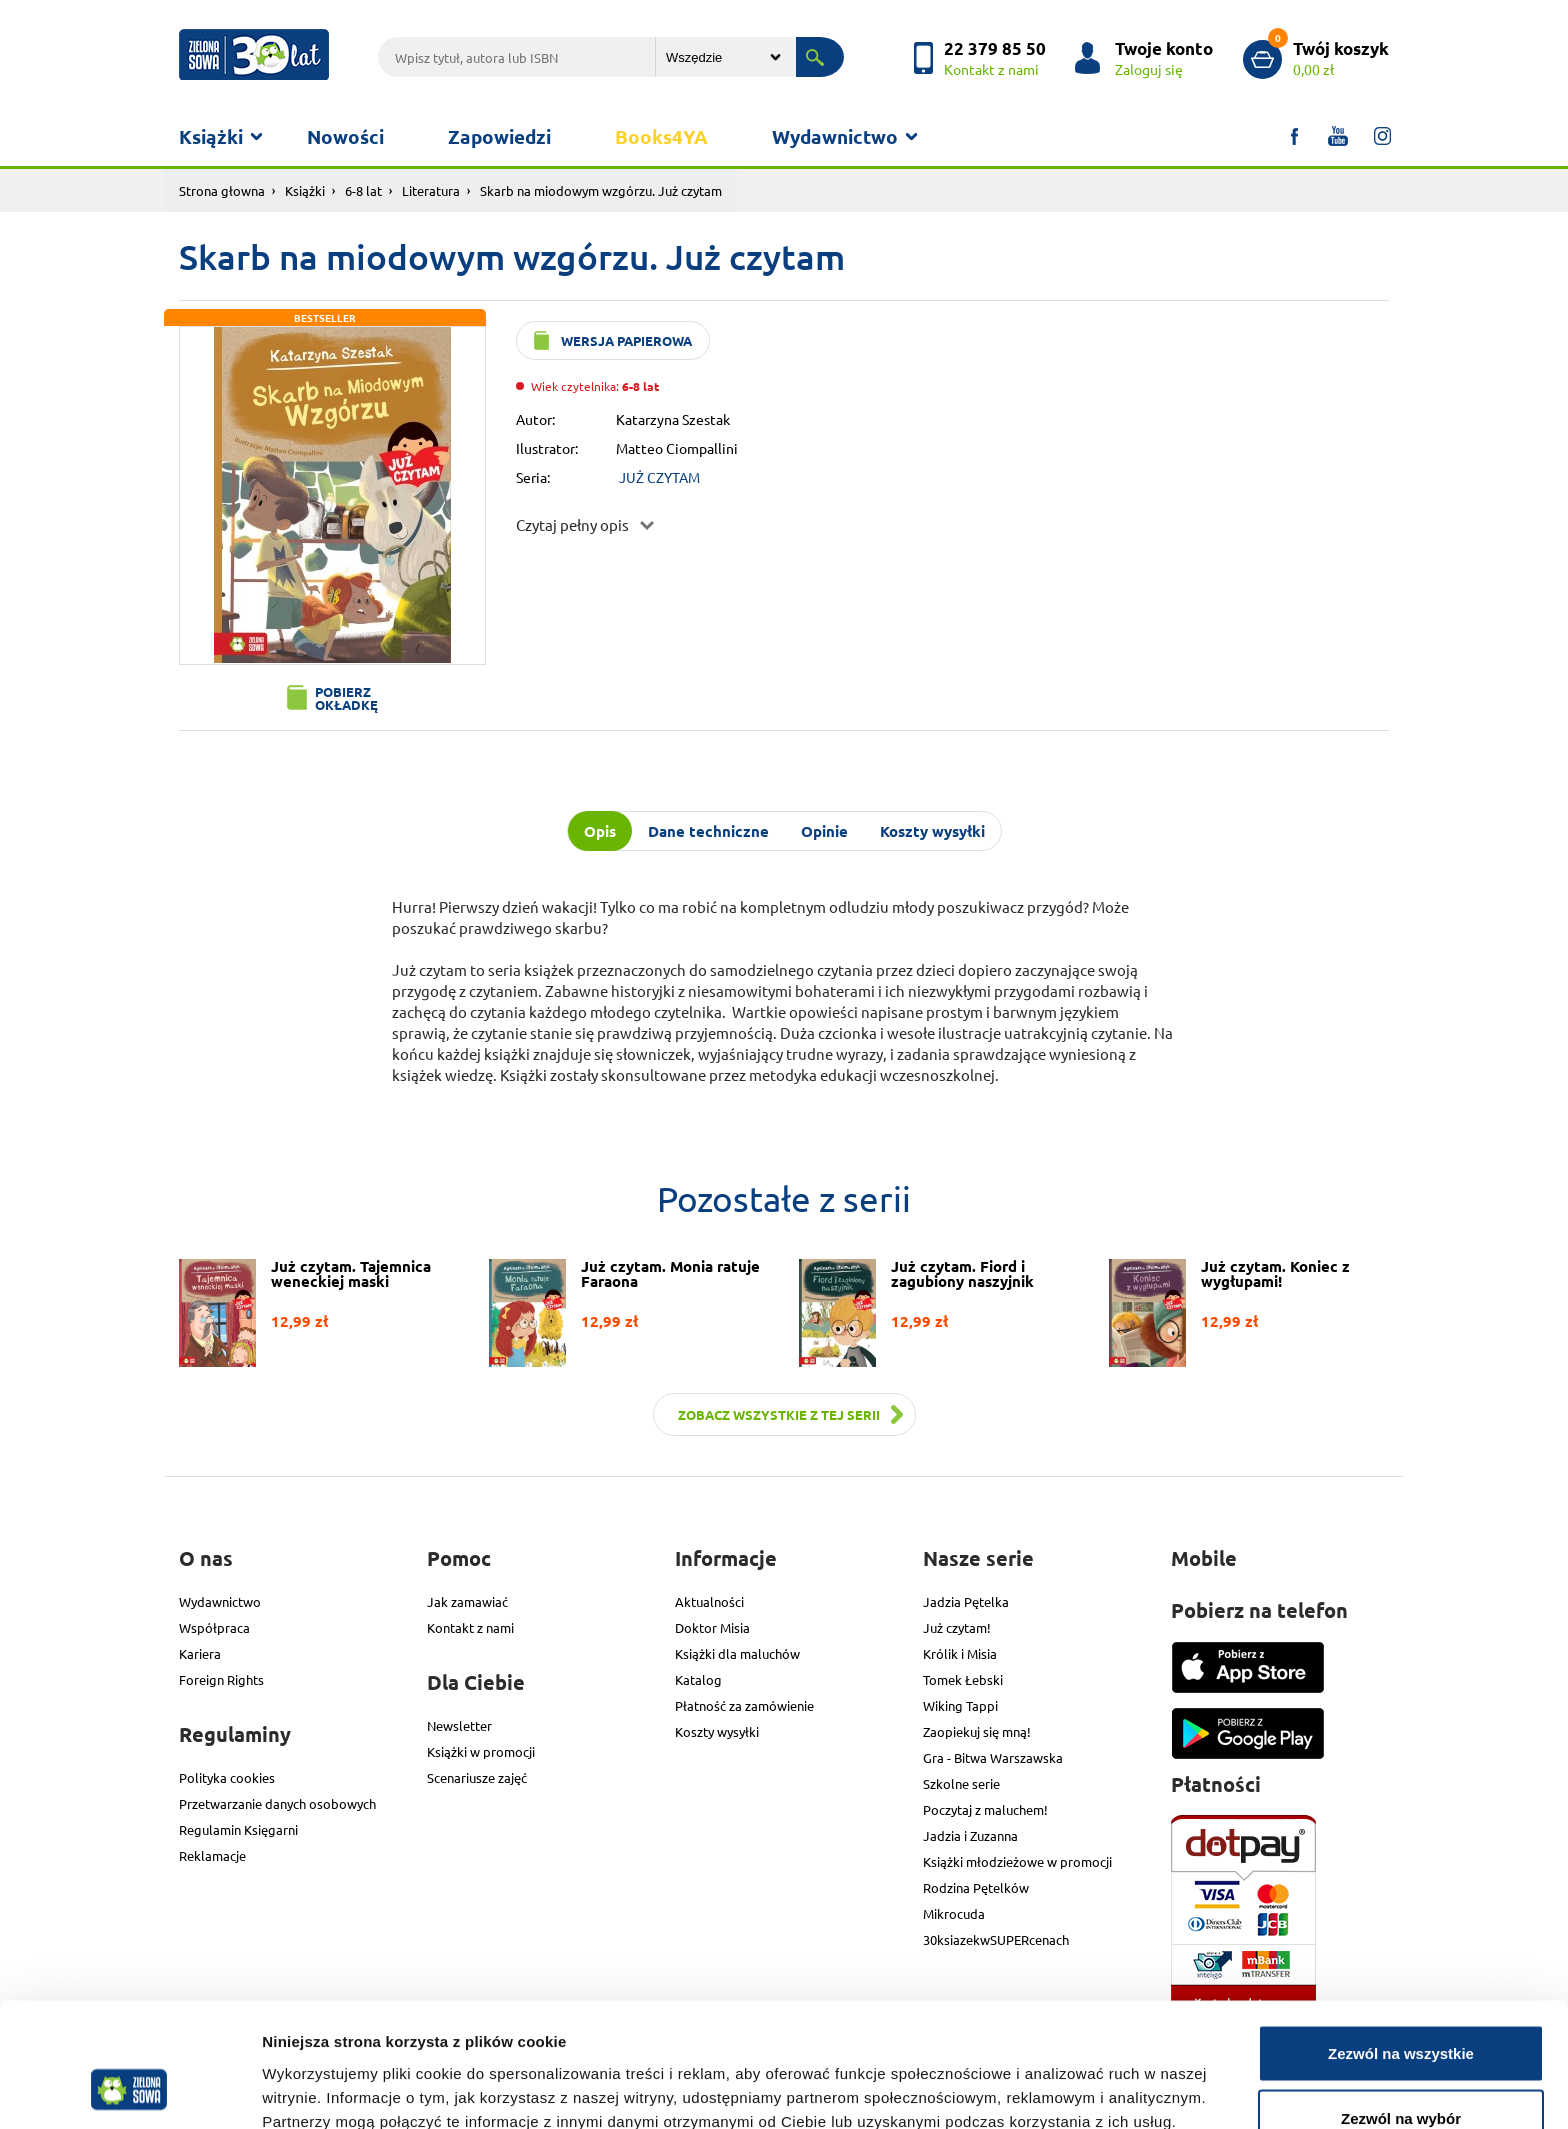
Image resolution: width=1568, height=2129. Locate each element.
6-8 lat (363, 190)
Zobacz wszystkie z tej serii (779, 1414)
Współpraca (214, 1627)
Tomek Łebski (963, 1679)
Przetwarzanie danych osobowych (277, 1803)
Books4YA (661, 136)
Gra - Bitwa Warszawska (993, 1757)
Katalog (698, 1679)
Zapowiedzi (499, 136)
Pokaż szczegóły (1067, 2077)
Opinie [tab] (824, 831)
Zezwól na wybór (1401, 2010)
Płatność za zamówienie (744, 1705)
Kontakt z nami (470, 1627)
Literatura (431, 190)
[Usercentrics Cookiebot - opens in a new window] (129, 2090)
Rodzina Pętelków (976, 1887)
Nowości (345, 136)
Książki (211, 136)
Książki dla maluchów (737, 1653)
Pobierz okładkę (346, 698)
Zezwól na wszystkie (1401, 1944)
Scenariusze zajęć (477, 1777)
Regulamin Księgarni (238, 1829)
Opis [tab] (600, 831)
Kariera (200, 1653)
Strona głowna (222, 190)
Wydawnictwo (835, 136)
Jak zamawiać (467, 1601)
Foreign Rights (221, 1679)
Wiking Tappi (960, 1705)
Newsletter (459, 1725)
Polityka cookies (227, 1777)
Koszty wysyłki (717, 1731)
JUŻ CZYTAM (659, 477)
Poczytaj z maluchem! (985, 1809)
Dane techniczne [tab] (708, 831)
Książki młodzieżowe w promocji (1017, 1861)
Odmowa (1400, 2075)
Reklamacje (212, 1855)
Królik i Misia (960, 1653)
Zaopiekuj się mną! (977, 1731)
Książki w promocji (481, 1751)
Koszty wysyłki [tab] (932, 831)
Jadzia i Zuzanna (970, 1835)
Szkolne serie (961, 1783)
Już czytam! (957, 1627)
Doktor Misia (712, 1627)
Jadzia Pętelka (966, 1601)
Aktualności (709, 1601)
